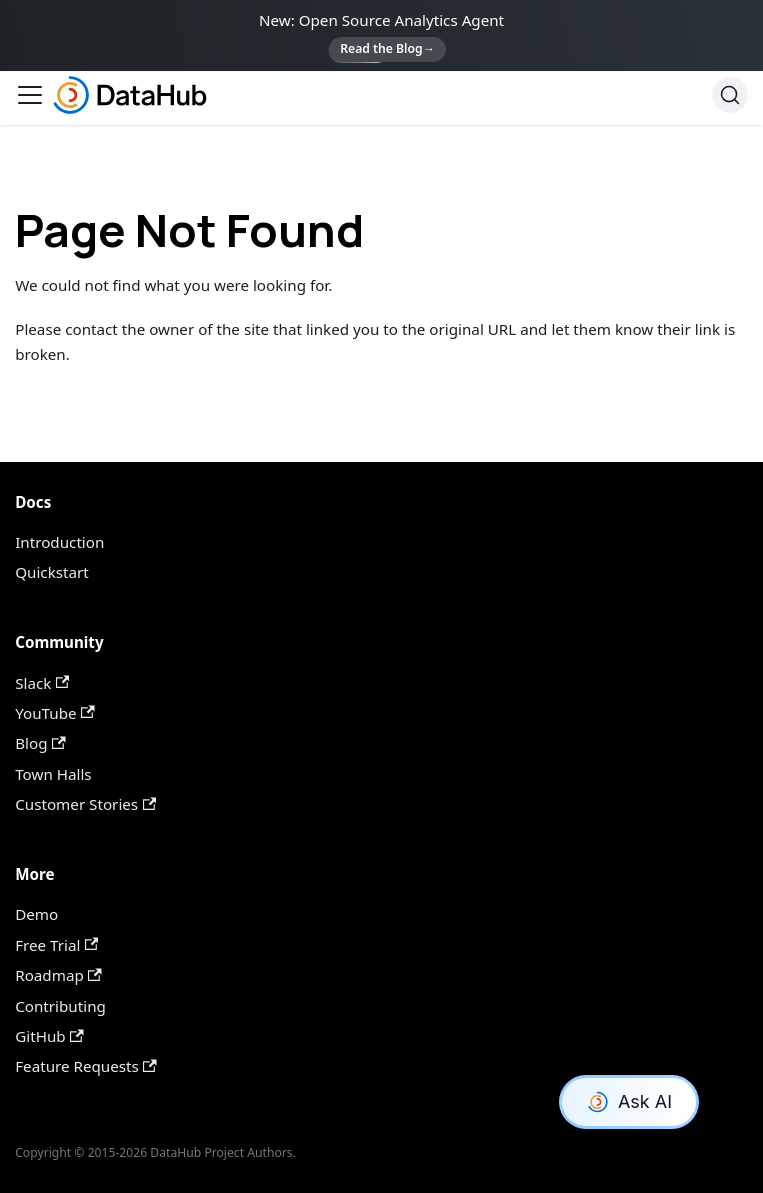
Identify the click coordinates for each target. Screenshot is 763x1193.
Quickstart (52, 572)
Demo (36, 914)
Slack (42, 683)
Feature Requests (86, 1066)
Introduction (59, 542)
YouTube (54, 713)
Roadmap (58, 975)
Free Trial (56, 945)
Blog (40, 743)
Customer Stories (85, 804)
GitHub (49, 1036)
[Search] (730, 95)
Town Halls (53, 774)
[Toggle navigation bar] (30, 95)
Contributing (60, 1006)
